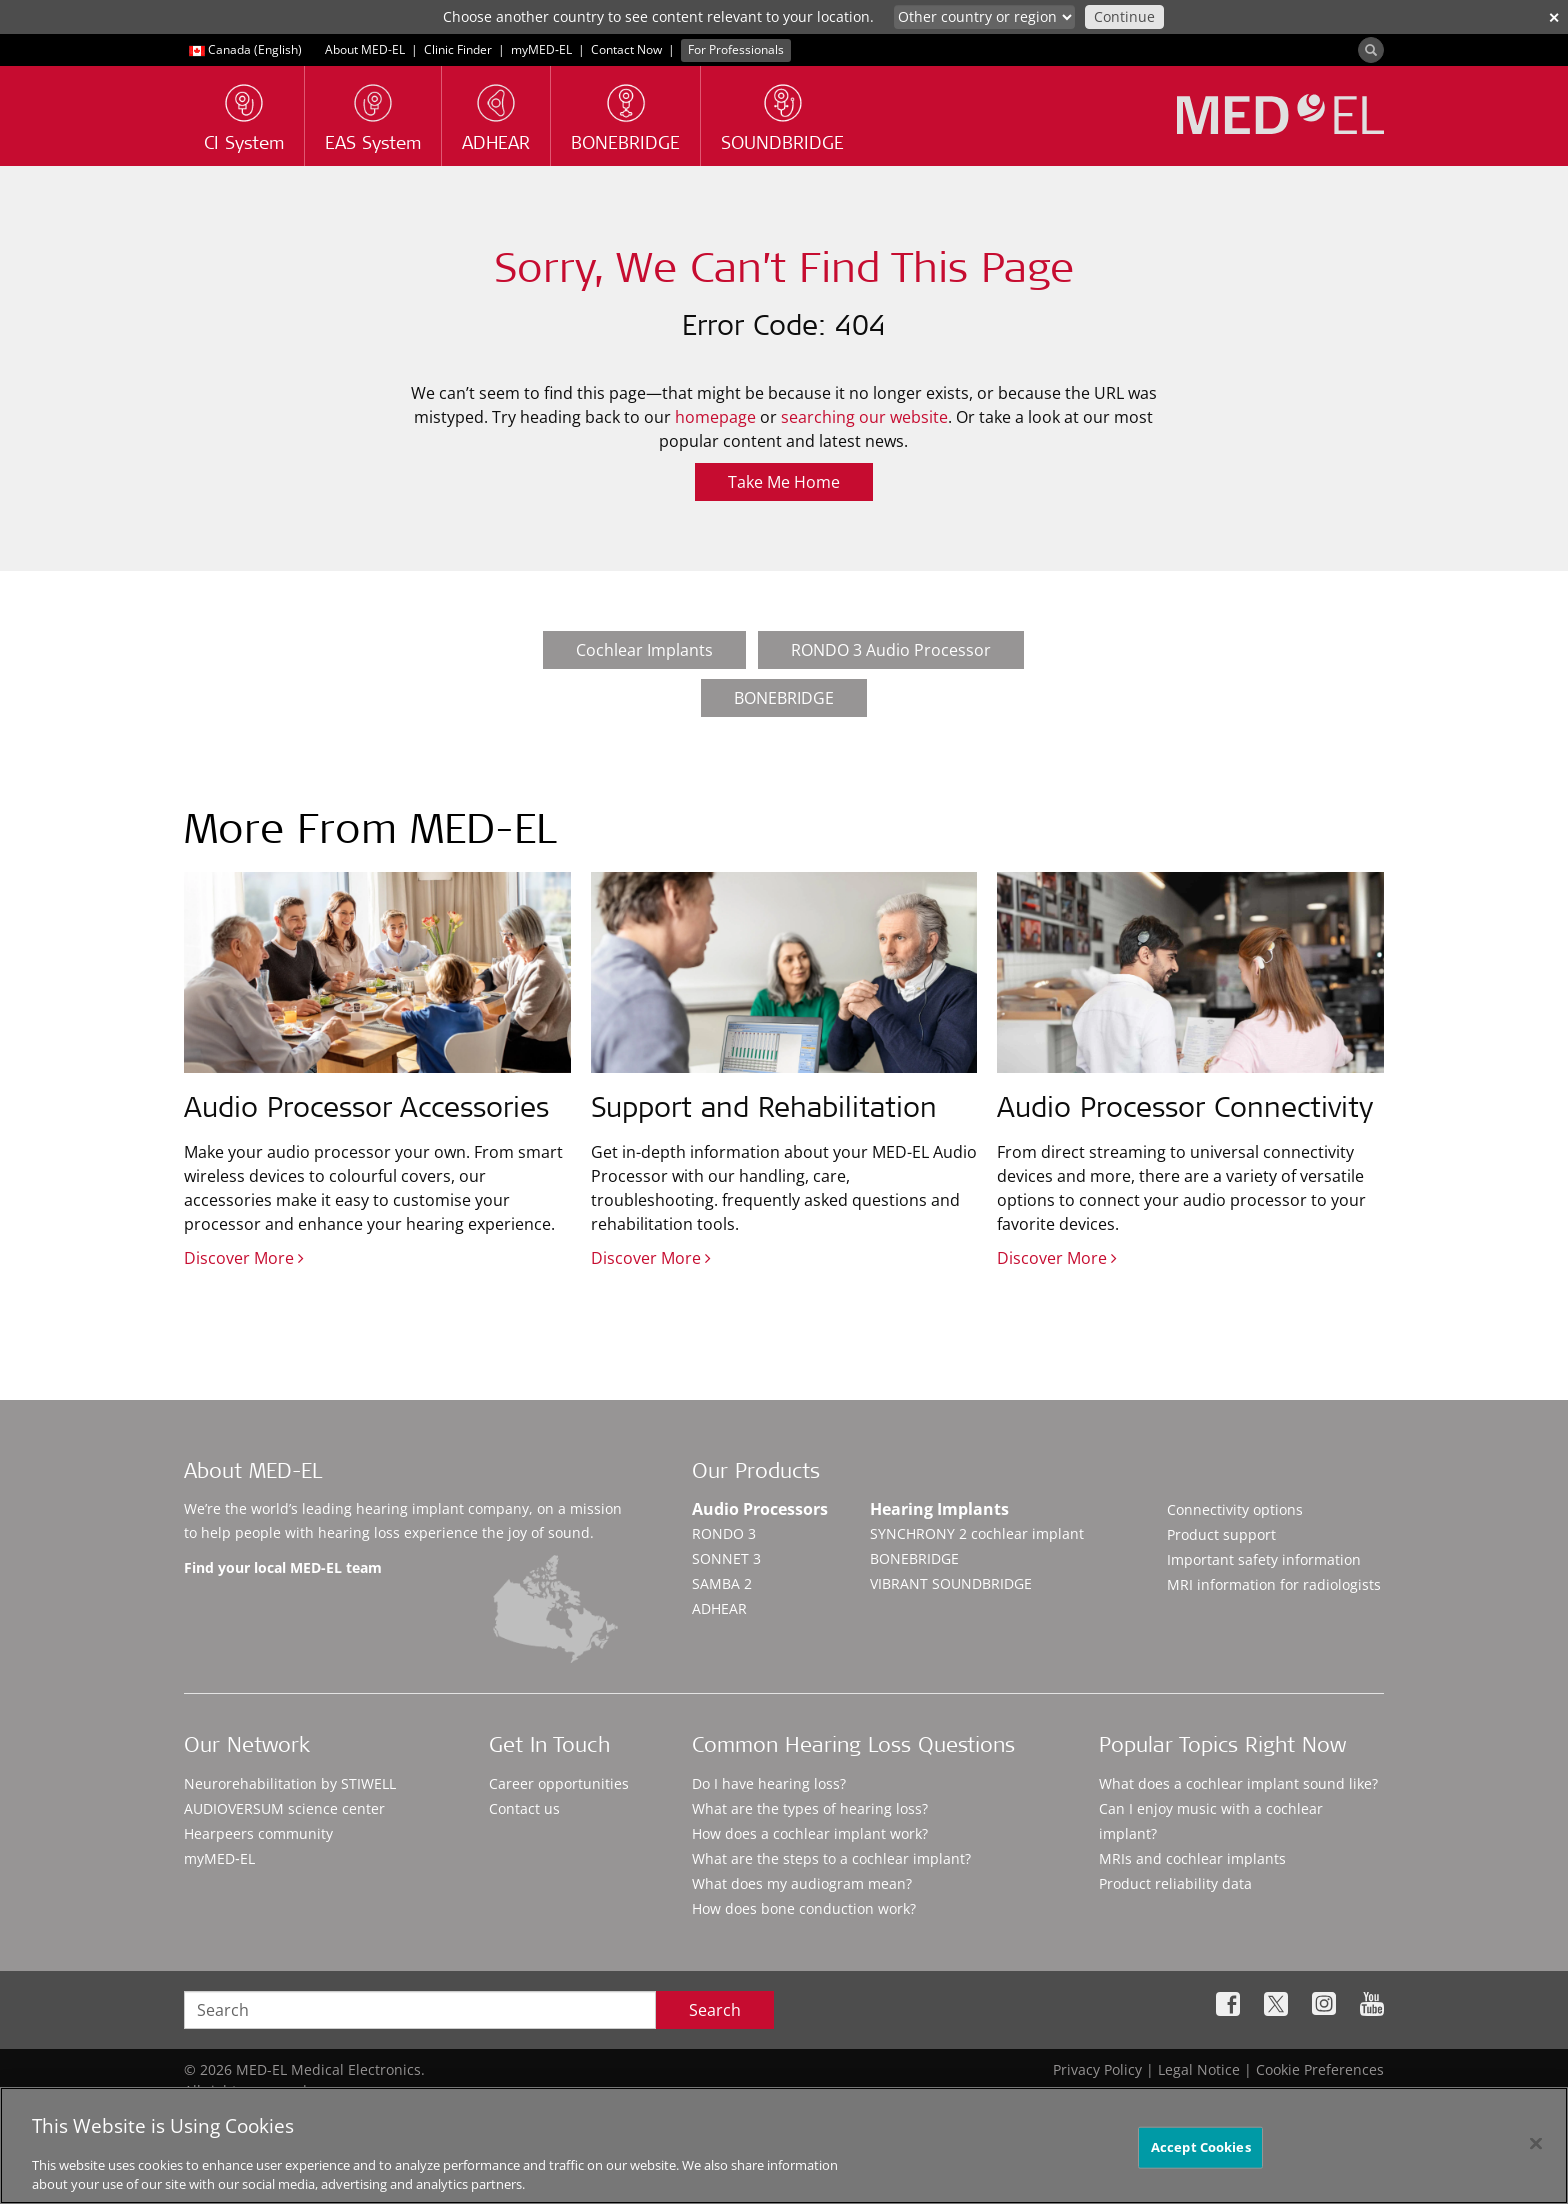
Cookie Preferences (1320, 2069)
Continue (1124, 16)
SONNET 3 (726, 1558)
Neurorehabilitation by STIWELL (290, 1783)
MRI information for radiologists (1274, 1584)
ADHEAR (719, 1608)
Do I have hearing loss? (769, 1783)
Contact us (524, 1808)
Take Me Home (784, 482)
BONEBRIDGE (784, 698)
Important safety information (1264, 1559)
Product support (1221, 1534)
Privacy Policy (1097, 2069)
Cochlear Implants (644, 650)
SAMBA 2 (722, 1583)
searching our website (864, 417)
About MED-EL (366, 49)
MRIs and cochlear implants (1192, 1858)
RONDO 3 (724, 1533)
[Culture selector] (984, 17)
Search (715, 2010)
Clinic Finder (458, 49)
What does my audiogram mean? (802, 1883)
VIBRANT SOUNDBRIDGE (951, 1583)
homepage (715, 417)
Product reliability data (1175, 1883)
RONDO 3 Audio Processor (891, 650)
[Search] (1371, 50)
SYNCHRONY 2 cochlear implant (977, 1533)
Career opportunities (559, 1783)
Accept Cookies (1201, 2158)
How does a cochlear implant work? (810, 1833)
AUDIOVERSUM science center (284, 1808)
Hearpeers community (258, 1833)
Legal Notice (1199, 2069)
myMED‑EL (541, 49)
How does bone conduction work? (804, 1908)
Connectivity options (1235, 1509)
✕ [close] (1554, 17)
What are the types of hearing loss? (810, 1808)
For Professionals (736, 49)
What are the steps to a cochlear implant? (831, 1858)
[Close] (1536, 2154)
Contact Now (626, 49)
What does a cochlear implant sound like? (1238, 1783)
